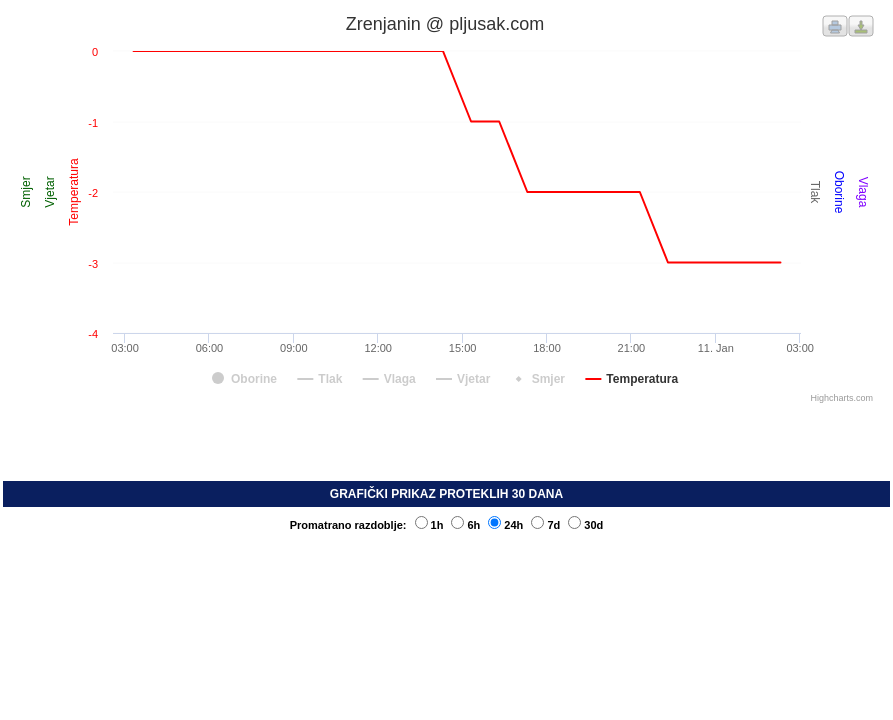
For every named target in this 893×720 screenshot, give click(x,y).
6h (465, 525)
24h (505, 525)
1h (429, 525)
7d (545, 525)
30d (585, 525)
